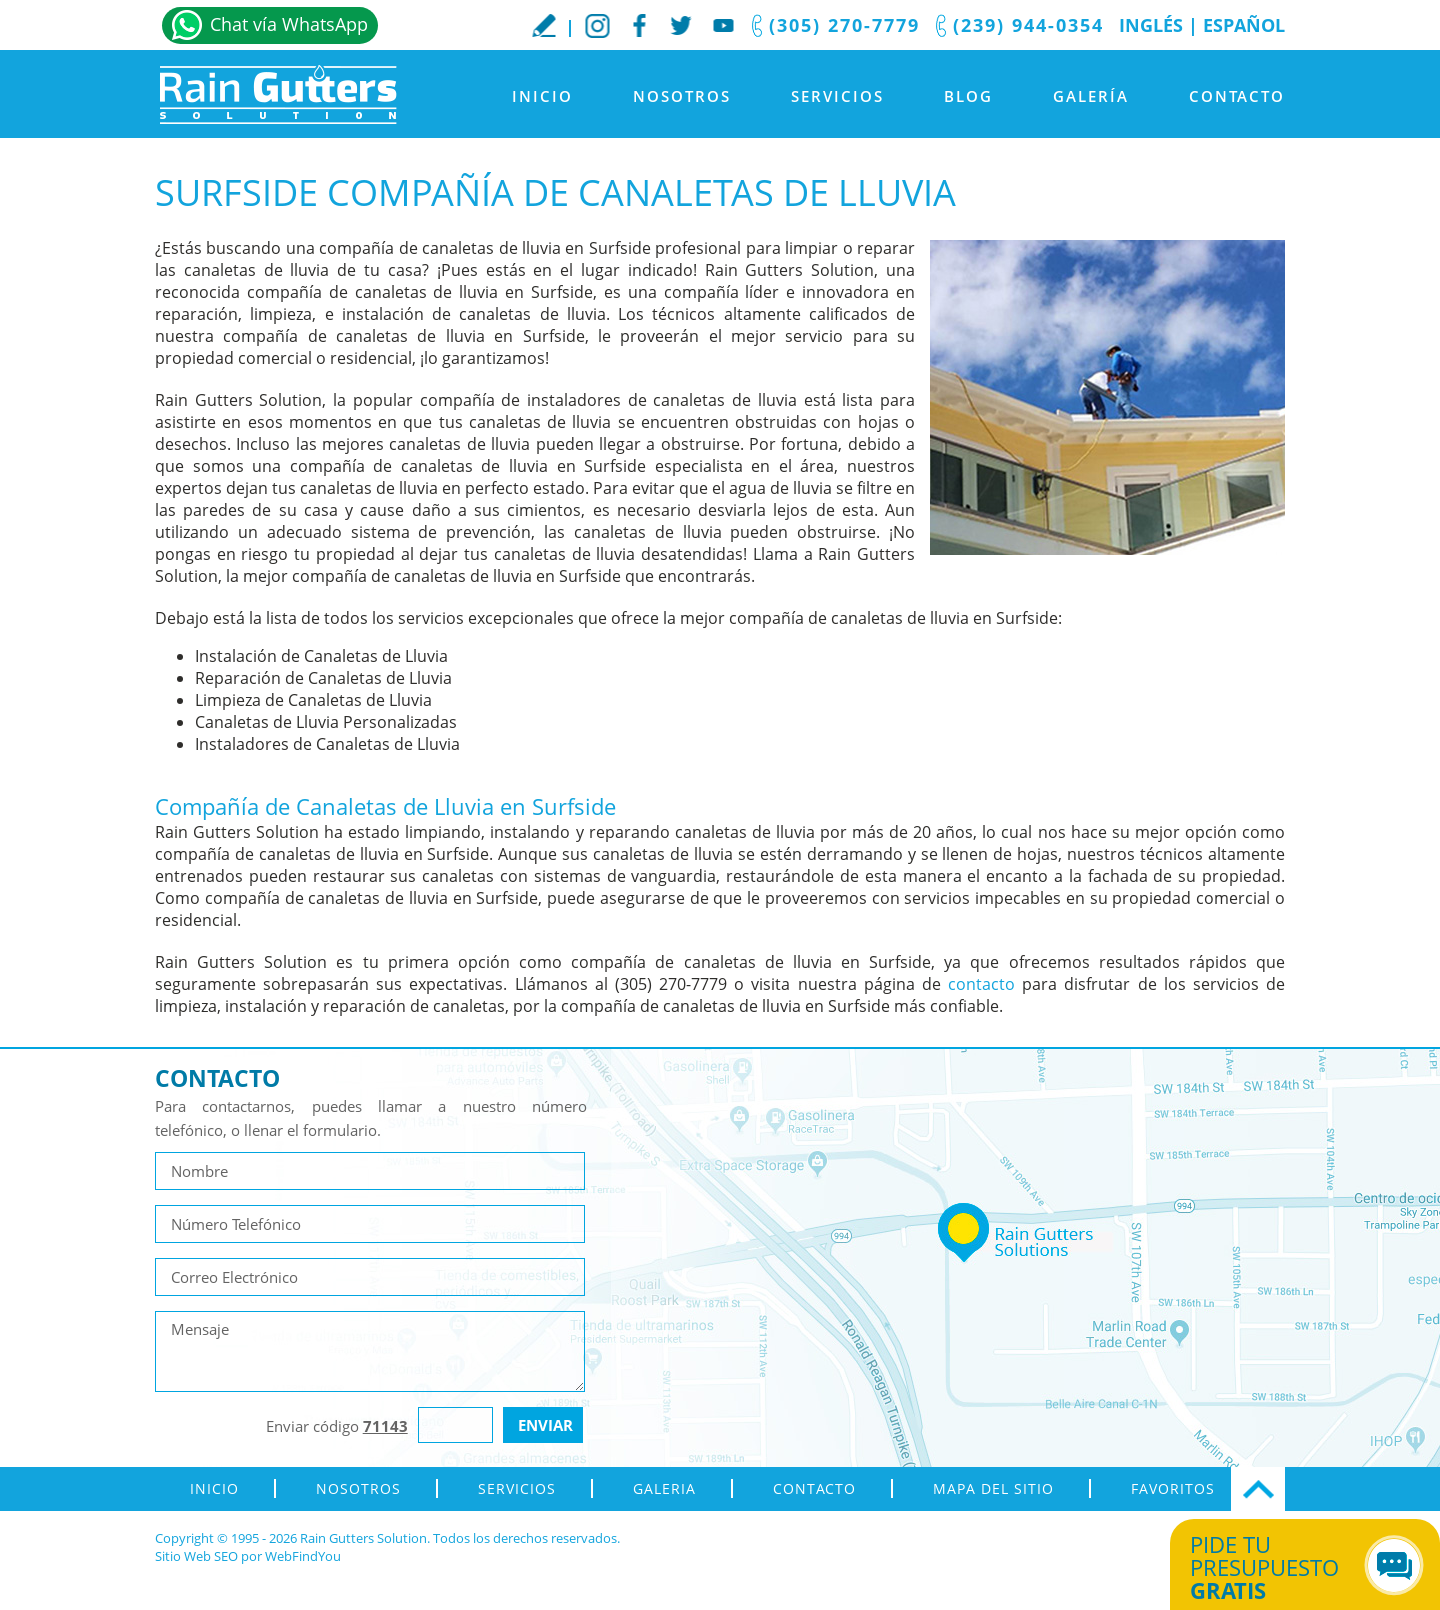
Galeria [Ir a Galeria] (664, 1488)
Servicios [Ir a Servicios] (837, 96)
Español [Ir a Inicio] (1244, 25)
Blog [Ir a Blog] (968, 96)
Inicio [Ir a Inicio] (542, 96)
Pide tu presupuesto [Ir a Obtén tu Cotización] (1282, 1567)
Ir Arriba (1258, 1489)
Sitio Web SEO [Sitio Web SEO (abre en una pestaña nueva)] (196, 1556)
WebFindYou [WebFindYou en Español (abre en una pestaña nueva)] (303, 1556)
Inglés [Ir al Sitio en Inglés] (1151, 25)
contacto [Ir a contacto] (981, 984)
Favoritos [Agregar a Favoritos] (1173, 1488)
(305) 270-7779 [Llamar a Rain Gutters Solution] (844, 25)
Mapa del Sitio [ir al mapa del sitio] (993, 1488)
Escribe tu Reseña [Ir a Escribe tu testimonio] (544, 25)
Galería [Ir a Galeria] (1091, 96)
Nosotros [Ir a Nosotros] (682, 96)
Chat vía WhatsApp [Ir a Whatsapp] (289, 24)
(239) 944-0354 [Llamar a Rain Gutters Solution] (1028, 25)
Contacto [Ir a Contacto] (1237, 96)
